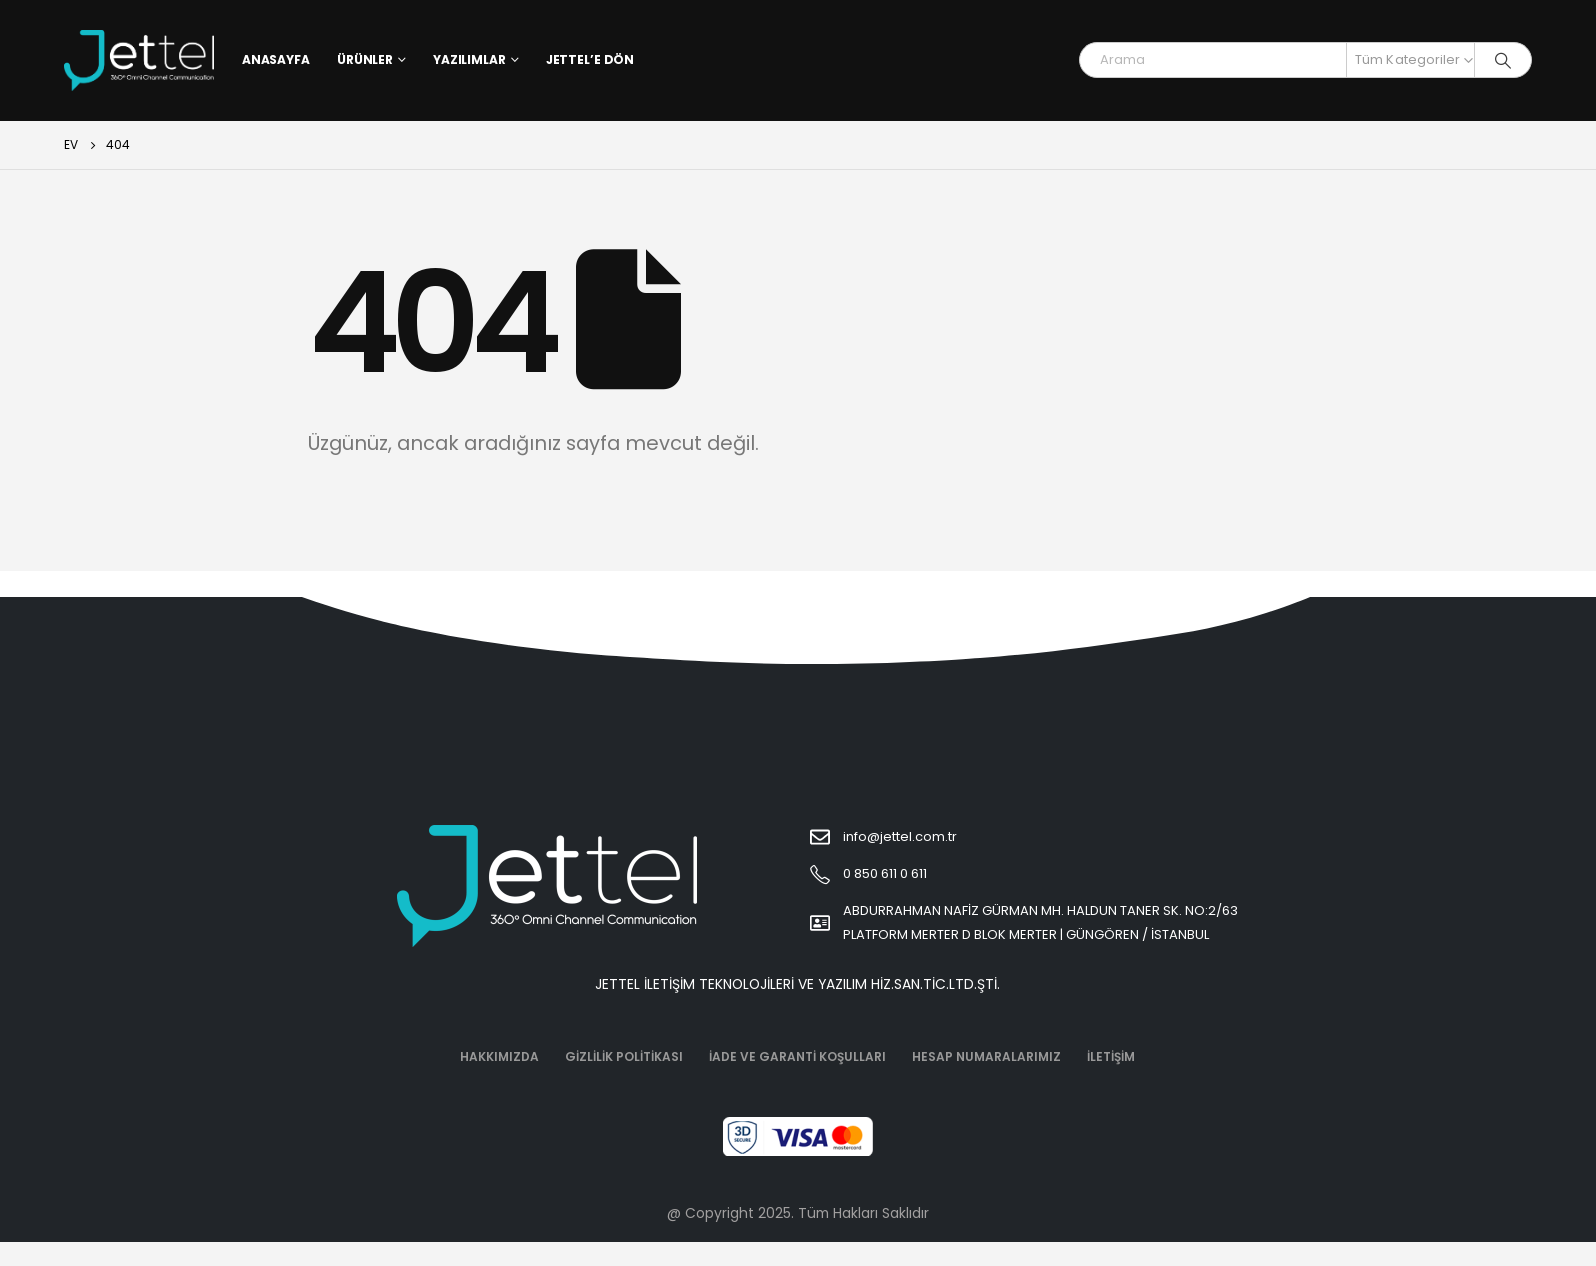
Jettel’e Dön (590, 59)
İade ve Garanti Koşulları (797, 1056)
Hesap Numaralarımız (986, 1056)
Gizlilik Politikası (624, 1056)
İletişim (1111, 1056)
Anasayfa (276, 59)
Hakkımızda (499, 1056)
